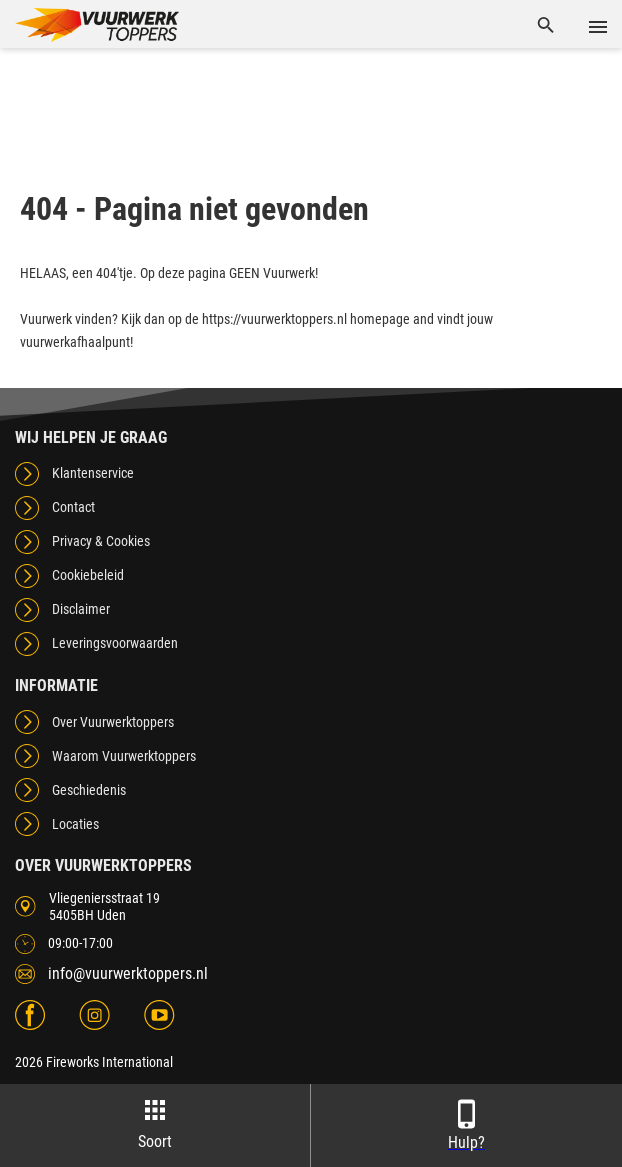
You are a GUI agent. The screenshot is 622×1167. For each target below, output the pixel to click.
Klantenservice (93, 473)
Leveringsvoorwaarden (115, 643)
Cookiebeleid (88, 575)
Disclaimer (81, 609)
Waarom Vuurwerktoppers (124, 756)
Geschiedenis (89, 790)
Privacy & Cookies (101, 541)
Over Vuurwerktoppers (113, 722)
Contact (73, 507)
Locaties (75, 824)
